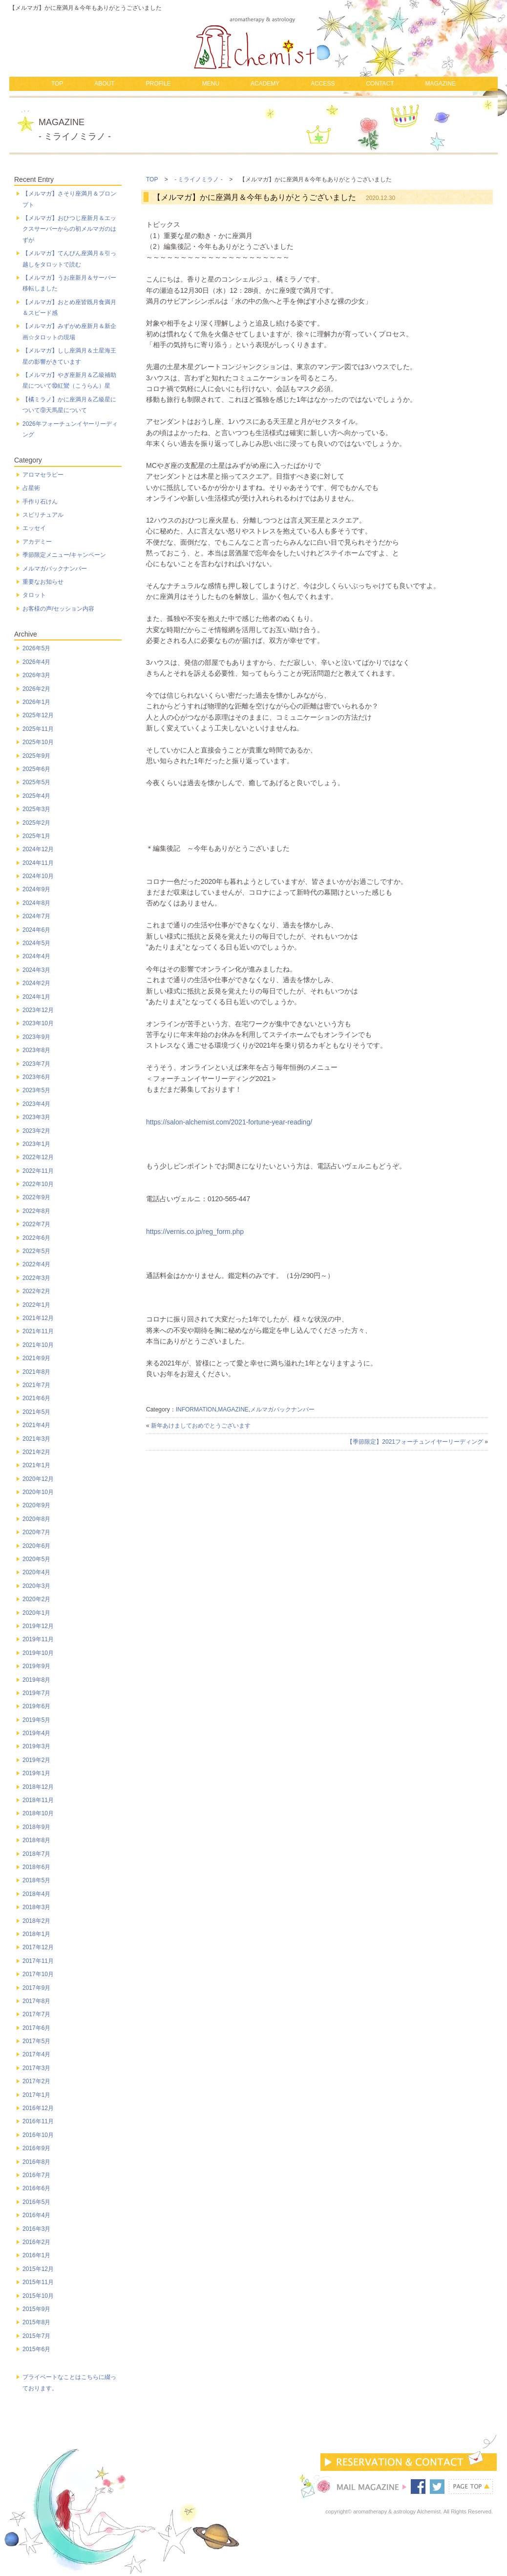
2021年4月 (36, 1425)
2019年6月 (36, 1706)
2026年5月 (36, 648)
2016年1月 (36, 2255)
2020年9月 (36, 1505)
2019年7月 (36, 1693)
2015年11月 (38, 2282)
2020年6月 (36, 1545)
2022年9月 (36, 1197)
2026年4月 (36, 662)
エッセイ (34, 528)
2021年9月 (36, 1358)
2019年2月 (36, 1760)
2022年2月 (36, 1291)
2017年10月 (38, 1974)
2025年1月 (36, 836)
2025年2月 (36, 822)
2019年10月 (38, 1653)
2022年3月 (36, 1278)
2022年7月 (36, 1224)
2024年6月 (36, 929)
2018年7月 (36, 1853)
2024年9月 (36, 889)
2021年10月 (38, 1345)
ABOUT (104, 83)
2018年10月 (38, 1813)
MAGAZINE (440, 83)
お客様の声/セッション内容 (58, 608)
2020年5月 (36, 1559)
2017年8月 (36, 2001)
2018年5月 (36, 1880)
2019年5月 (36, 1720)
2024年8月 (36, 903)
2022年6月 (36, 1237)
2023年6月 (36, 1077)
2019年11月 (38, 1639)
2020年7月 (36, 1532)
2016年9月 (36, 2148)
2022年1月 (36, 1304)
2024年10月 (38, 876)
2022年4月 (36, 1264)
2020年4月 (36, 1572)
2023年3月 (36, 1117)
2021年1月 (36, 1465)
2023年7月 (36, 1063)
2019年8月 (36, 1679)
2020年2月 (36, 1599)
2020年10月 (38, 1492)
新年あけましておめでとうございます (201, 1425)
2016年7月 (36, 2175)
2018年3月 (36, 1907)
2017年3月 (36, 2068)
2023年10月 (38, 1023)
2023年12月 (38, 1010)
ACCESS (323, 83)
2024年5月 (36, 943)
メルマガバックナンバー (282, 1409)
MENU (210, 83)
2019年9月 (36, 1666)
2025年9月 (36, 755)
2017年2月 (36, 2081)
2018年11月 (38, 1800)
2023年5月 (36, 1090)
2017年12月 (38, 1947)
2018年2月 (36, 1920)
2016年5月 (36, 2202)
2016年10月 (38, 2135)
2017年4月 (36, 2054)
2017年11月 (38, 1961)
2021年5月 (36, 1412)
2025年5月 (36, 782)
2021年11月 (38, 1331)
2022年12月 (38, 1157)
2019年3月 (36, 1746)
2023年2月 (36, 1130)
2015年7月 (36, 2336)
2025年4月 (36, 796)
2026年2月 (36, 688)
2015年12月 (38, 2269)
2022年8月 (36, 1211)
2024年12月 (38, 849)
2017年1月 (36, 2095)
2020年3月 (36, 1586)
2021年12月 (38, 1318)
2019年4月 (36, 1733)
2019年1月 (36, 1773)
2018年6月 (36, 1867)
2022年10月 (38, 1184)
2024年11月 (38, 862)
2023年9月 (36, 1037)
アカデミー (37, 541)
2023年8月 (36, 1050)
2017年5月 (36, 2041)
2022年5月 (36, 1251)
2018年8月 (36, 1840)
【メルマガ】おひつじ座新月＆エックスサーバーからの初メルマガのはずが (69, 229)
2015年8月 (36, 2322)
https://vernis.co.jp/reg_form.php (195, 1231)
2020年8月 (36, 1519)
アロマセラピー (42, 474)
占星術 (31, 487)
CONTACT (380, 83)
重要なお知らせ (42, 581)
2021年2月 (36, 1452)
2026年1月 (36, 702)
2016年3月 (36, 2228)
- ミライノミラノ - (198, 179)
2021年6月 (36, 1398)
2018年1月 (36, 1934)
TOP (57, 83)
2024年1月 (36, 996)
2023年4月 (36, 1104)
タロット (34, 595)
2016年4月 (36, 2215)
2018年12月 (38, 1786)
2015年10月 (38, 2295)
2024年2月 (36, 983)
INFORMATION (196, 1409)
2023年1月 (36, 1144)
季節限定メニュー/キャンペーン (64, 554)
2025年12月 (38, 715)
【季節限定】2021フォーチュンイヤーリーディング (415, 1441)
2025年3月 (36, 809)
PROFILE (158, 83)
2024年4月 (36, 956)
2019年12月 (38, 1626)
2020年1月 (36, 1612)
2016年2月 (36, 2242)
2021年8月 (36, 1371)
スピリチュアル (42, 514)
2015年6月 (36, 2349)
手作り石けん (40, 501)
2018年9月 (36, 1827)
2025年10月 (38, 742)
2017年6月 (36, 2028)
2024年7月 (36, 916)
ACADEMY (265, 83)
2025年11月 (38, 729)
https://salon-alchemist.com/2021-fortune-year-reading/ (229, 1122)
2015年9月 (36, 2309)
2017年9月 (36, 1987)
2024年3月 (36, 970)
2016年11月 (38, 2121)
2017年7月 (36, 2014)
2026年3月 (36, 675)
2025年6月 (36, 769)
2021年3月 (36, 1438)
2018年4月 (36, 1894)
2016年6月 (36, 2188)
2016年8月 (36, 2161)
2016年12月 (38, 2108)
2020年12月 (38, 1478)
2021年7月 (36, 1385)
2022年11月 (38, 1170)
